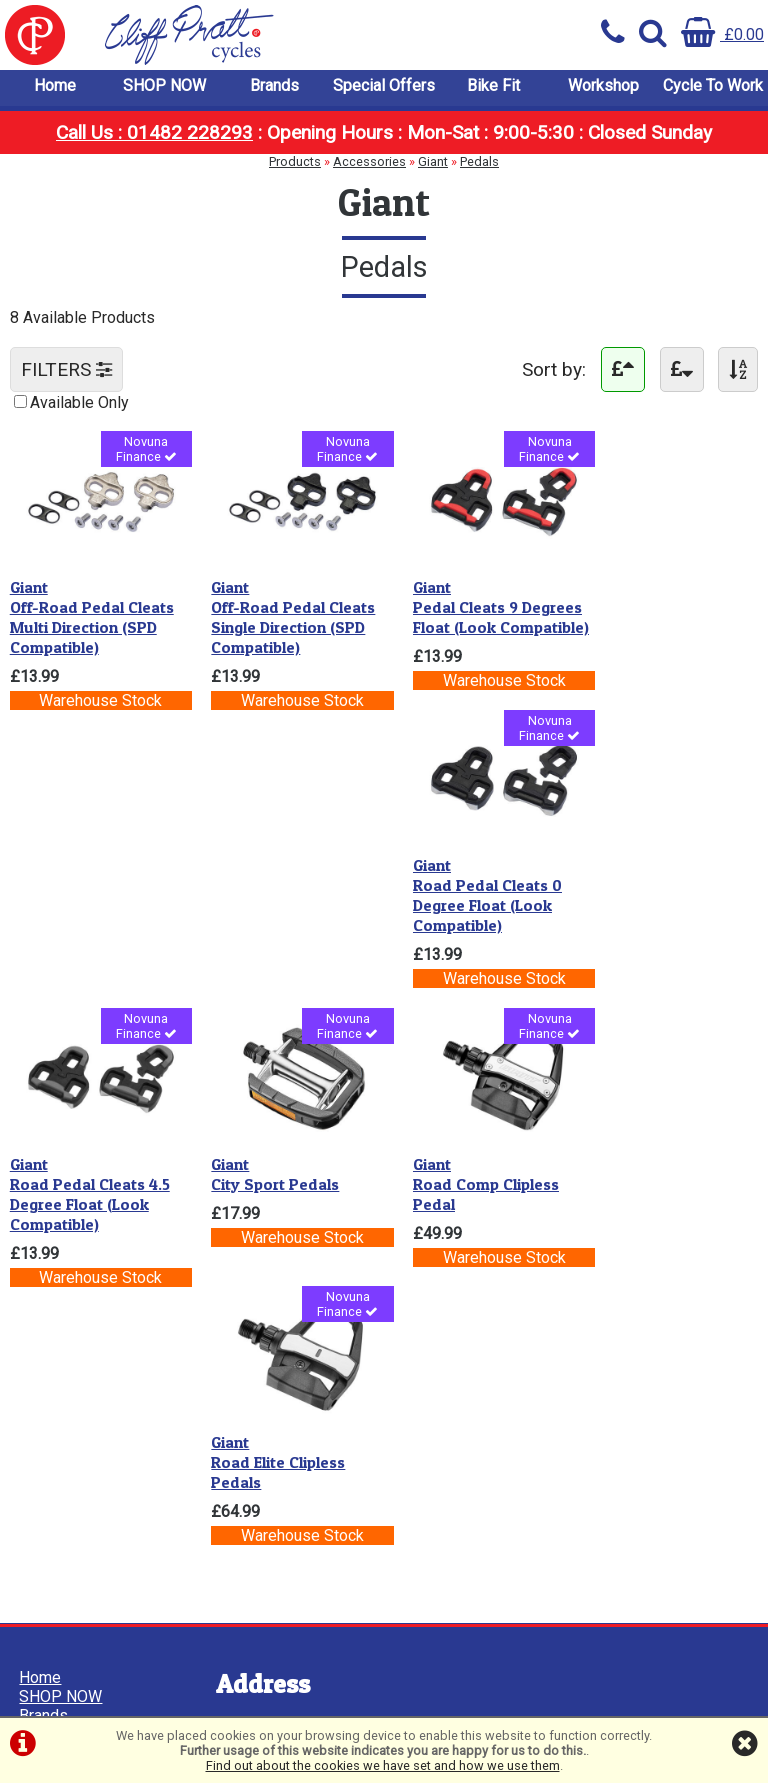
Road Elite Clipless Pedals (653, 896)
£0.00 (722, 34)
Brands (274, 89)
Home (55, 89)
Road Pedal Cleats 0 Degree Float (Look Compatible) (660, 614)
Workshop (603, 89)
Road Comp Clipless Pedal (467, 896)
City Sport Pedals (266, 886)
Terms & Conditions (88, 1263)
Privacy (46, 1282)
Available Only (79, 406)
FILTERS (66, 373)
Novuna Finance (138, 455)
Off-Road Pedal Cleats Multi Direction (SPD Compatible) (92, 614)
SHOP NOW (164, 89)
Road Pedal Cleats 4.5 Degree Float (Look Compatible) (90, 906)
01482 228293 (258, 1428)
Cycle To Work (713, 89)
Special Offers (384, 89)
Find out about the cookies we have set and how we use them (383, 1765)
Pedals (479, 165)
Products (295, 165)
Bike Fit (493, 89)
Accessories (369, 165)
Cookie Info (60, 1301)
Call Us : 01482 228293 (154, 136)
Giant (433, 165)
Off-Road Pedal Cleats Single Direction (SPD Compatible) (284, 614)
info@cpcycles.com (275, 1485)
